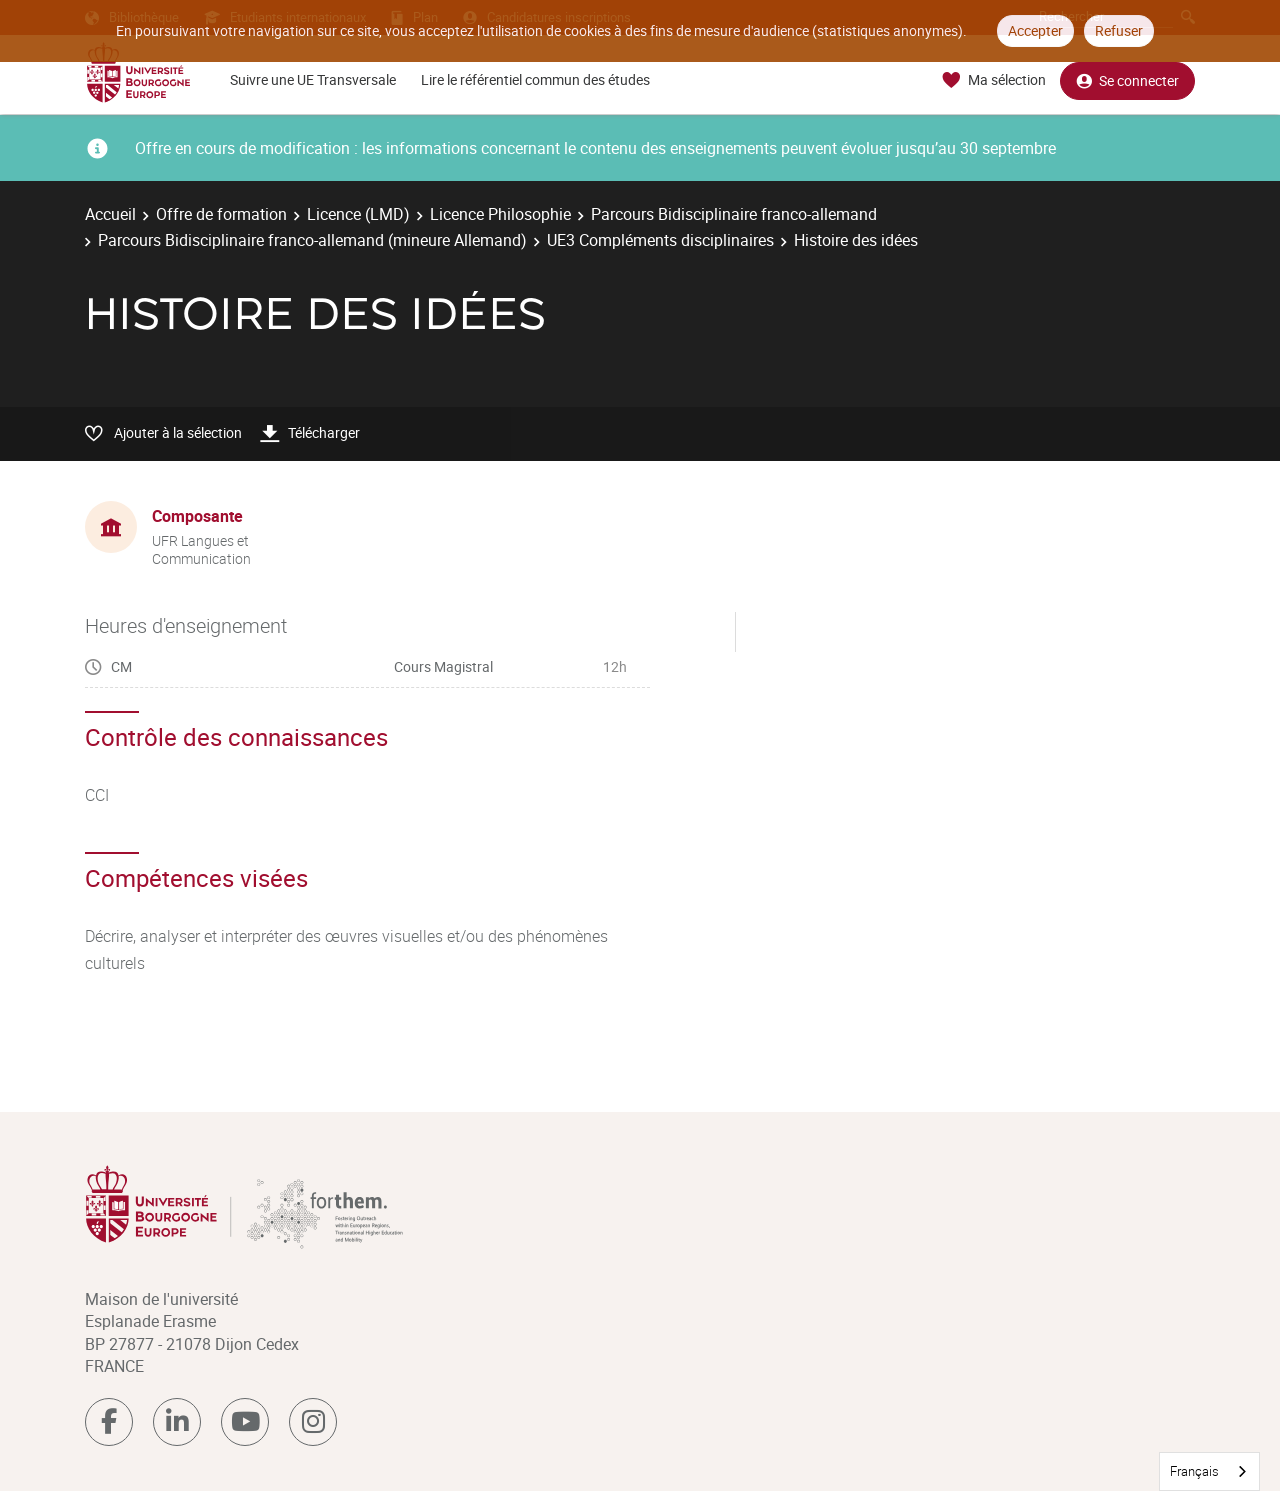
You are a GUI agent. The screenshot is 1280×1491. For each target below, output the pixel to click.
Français (1194, 1471)
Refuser (1119, 30)
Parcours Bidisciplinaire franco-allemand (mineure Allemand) (312, 240)
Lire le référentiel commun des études (535, 79)
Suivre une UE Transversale (313, 79)
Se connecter (1127, 80)
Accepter (1035, 30)
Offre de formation (221, 214)
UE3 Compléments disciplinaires (660, 240)
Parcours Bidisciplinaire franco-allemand (734, 214)
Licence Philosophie (500, 214)
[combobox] (1209, 1471)
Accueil (110, 214)
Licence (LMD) (358, 214)
